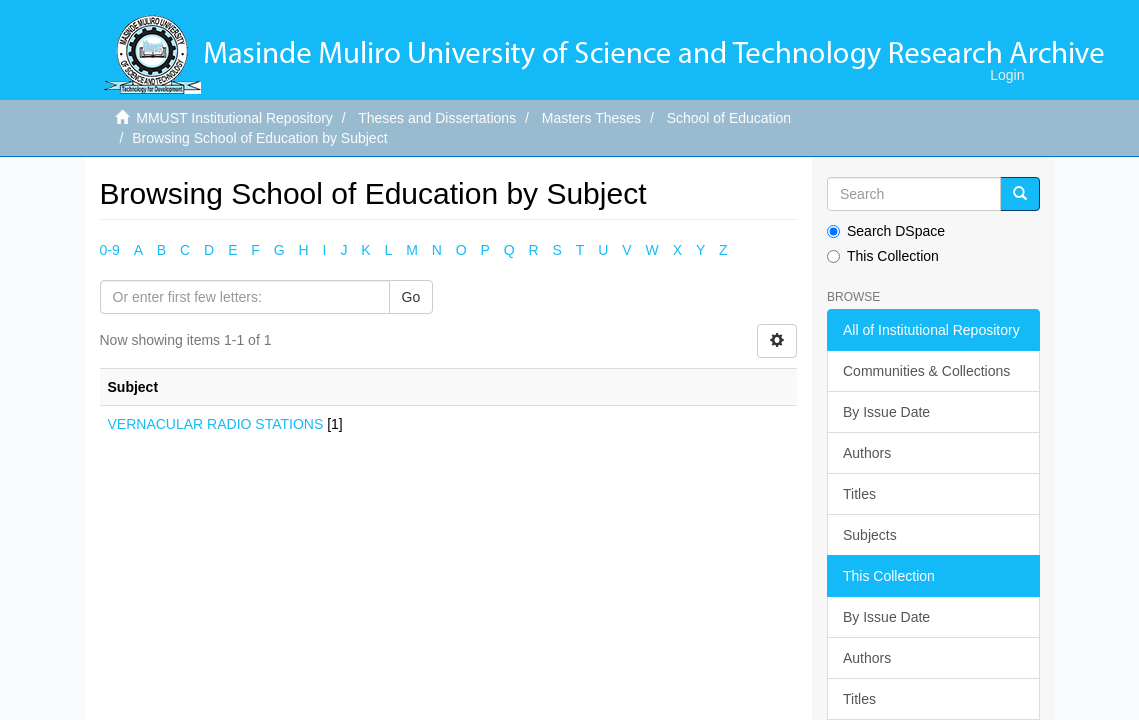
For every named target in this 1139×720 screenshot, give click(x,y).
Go (411, 297)
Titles (859, 494)
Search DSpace (886, 231)
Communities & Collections (926, 371)
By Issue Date (886, 412)
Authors (867, 453)
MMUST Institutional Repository (234, 118)
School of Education (729, 118)
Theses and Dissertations (437, 118)
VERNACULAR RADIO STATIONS (216, 424)
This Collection (883, 256)
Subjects (870, 535)
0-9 (110, 250)
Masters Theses (591, 118)
